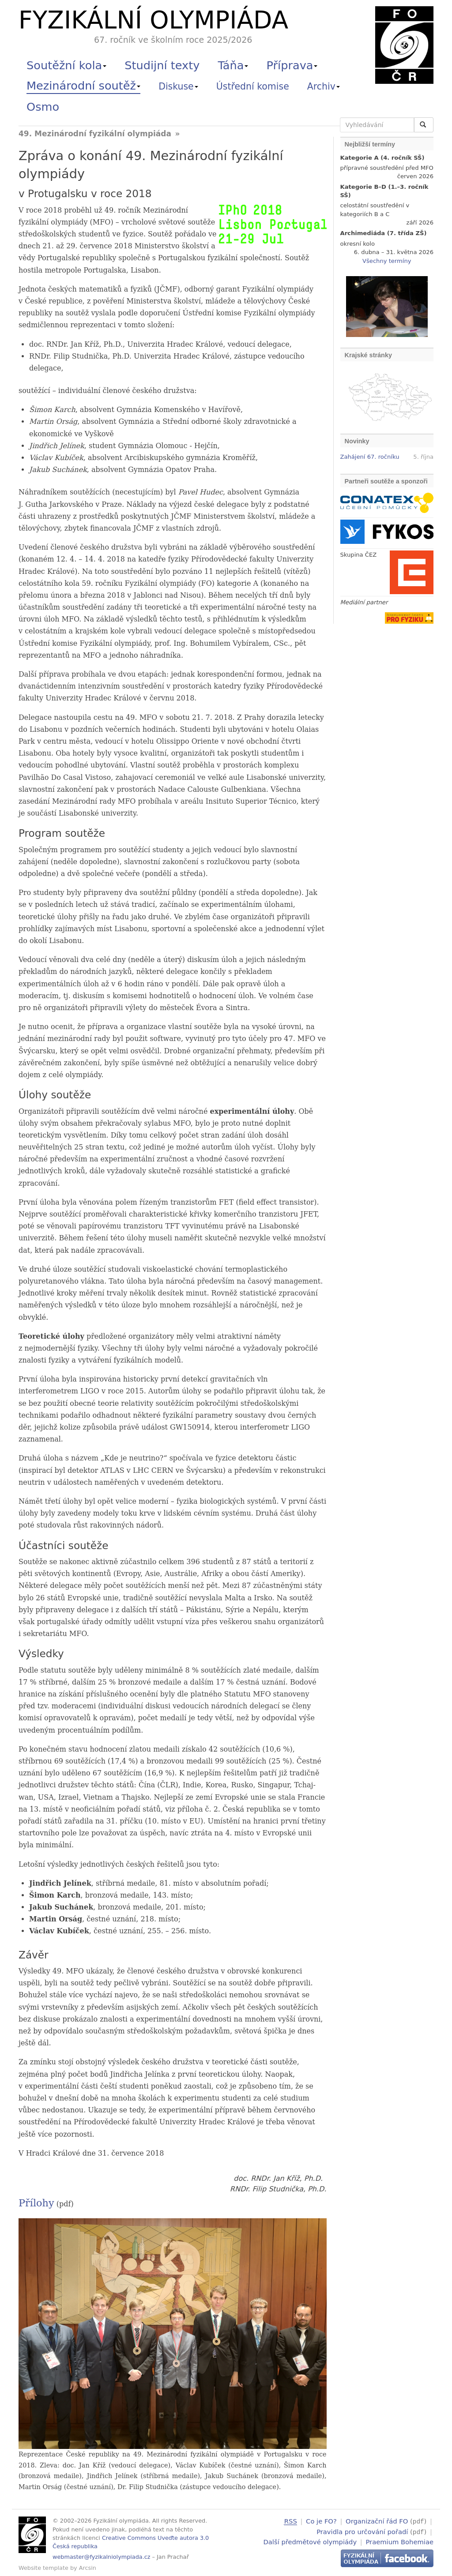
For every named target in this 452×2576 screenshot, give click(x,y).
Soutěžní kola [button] (66, 65)
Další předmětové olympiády (310, 2541)
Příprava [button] (292, 65)
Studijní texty (162, 65)
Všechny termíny (386, 261)
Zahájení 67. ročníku (369, 456)
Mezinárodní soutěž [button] (83, 85)
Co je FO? (321, 2521)
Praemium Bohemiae (399, 2541)
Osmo (42, 106)
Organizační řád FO (377, 2521)
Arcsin (87, 2568)
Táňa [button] (233, 65)
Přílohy (36, 2203)
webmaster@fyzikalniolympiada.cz (102, 2557)
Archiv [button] (323, 86)
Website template (43, 2568)
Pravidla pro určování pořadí (362, 2531)
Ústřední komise (252, 86)
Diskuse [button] (178, 86)
